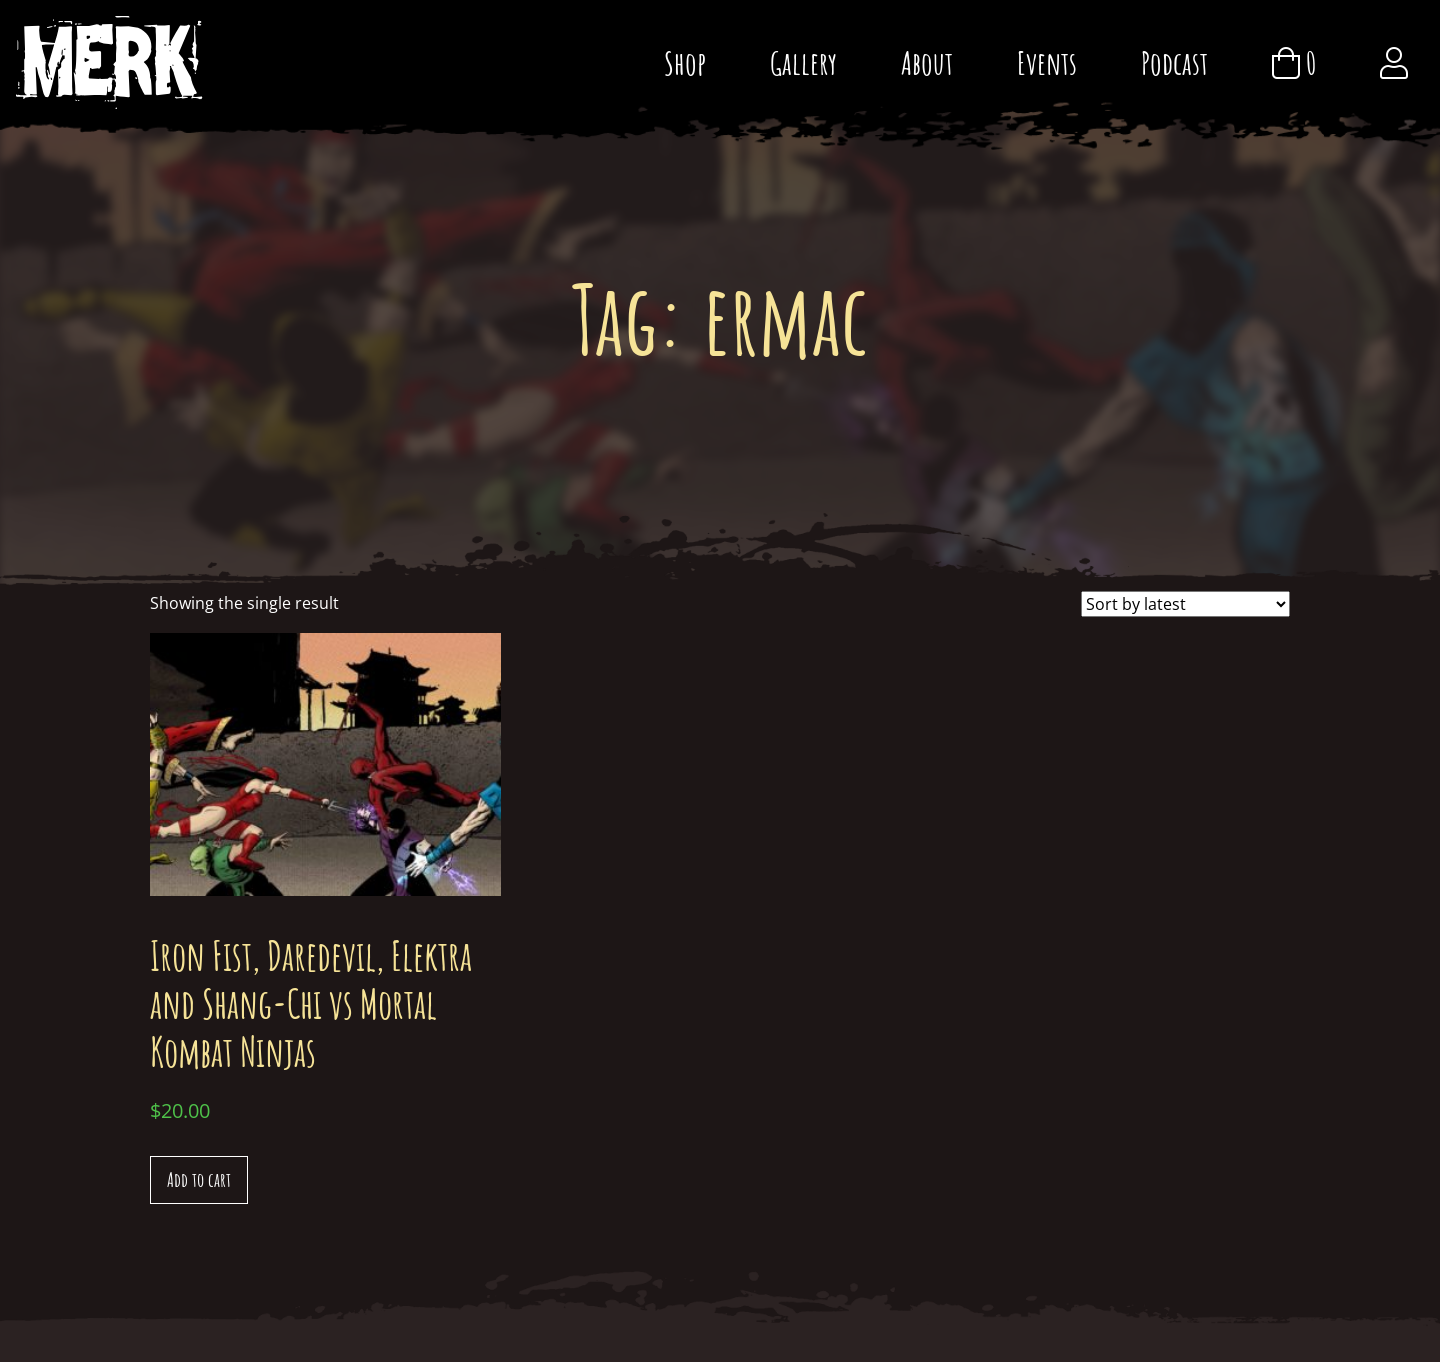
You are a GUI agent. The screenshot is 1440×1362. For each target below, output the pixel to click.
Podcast (1174, 62)
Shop (685, 62)
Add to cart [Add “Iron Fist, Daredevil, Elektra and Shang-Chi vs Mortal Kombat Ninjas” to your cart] (199, 1179)
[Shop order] (1185, 604)
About (927, 62)
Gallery (803, 62)
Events (1047, 62)
